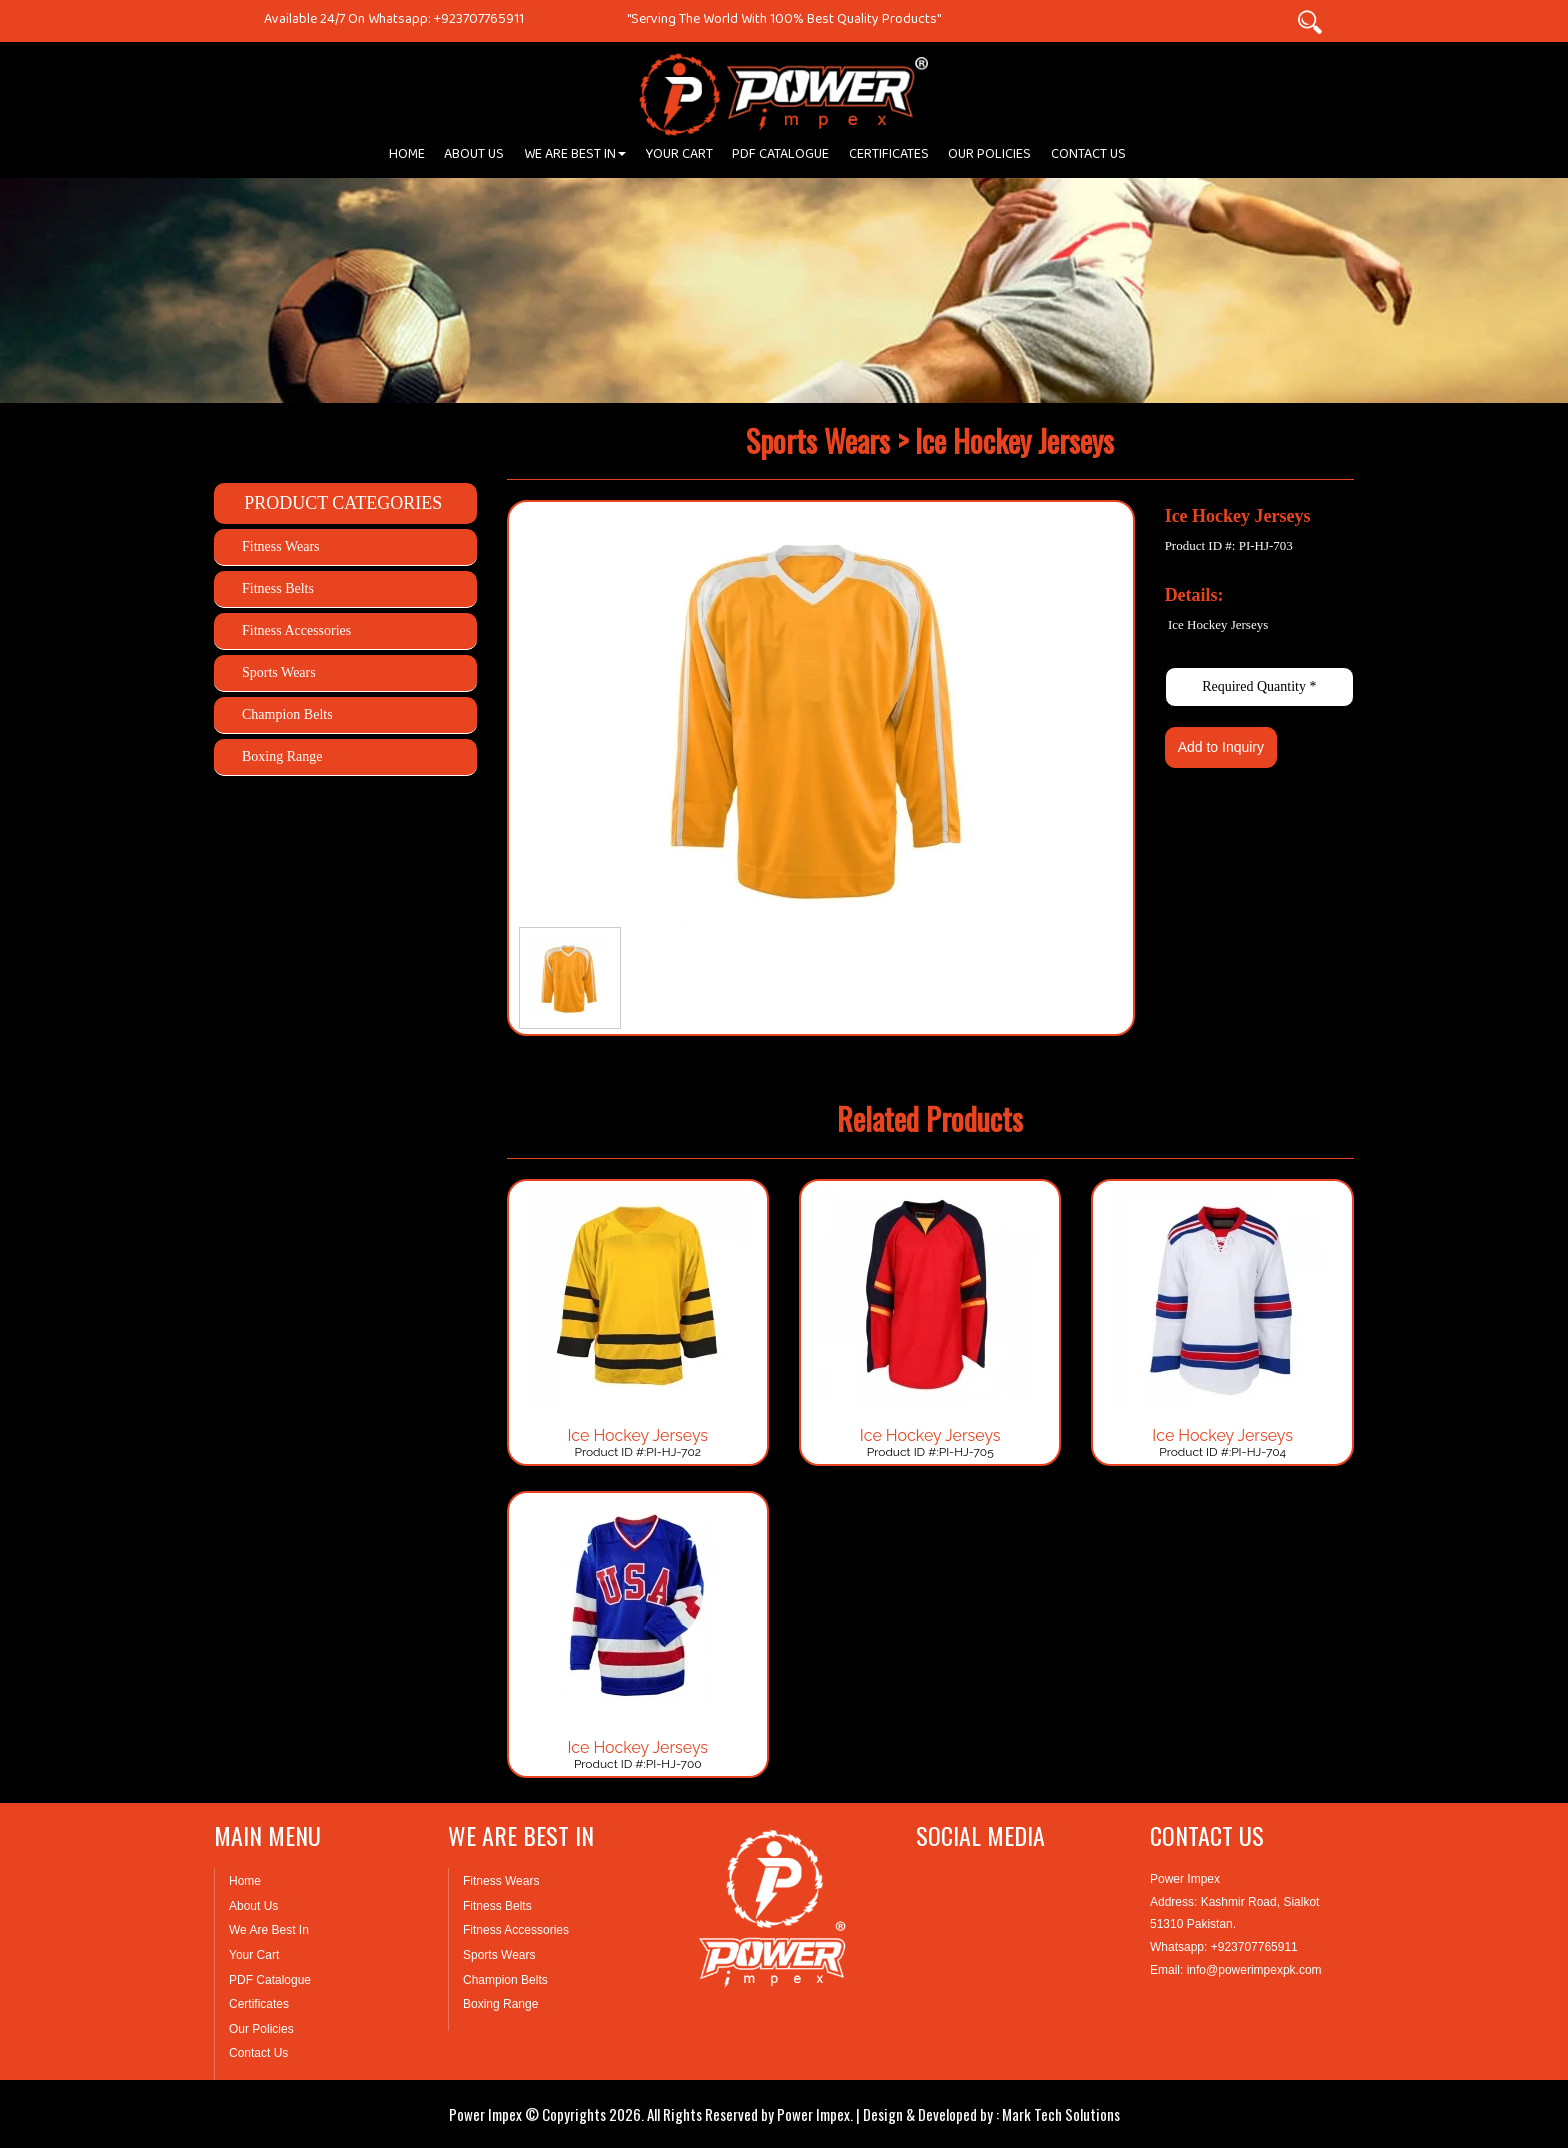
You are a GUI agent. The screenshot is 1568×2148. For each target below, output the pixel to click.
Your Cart (254, 1955)
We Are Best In (269, 1930)
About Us (253, 1906)
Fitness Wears (281, 546)
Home (245, 1881)
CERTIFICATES (889, 158)
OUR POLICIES (989, 158)
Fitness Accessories (296, 630)
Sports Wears (279, 672)
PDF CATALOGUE (780, 158)
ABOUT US (474, 158)
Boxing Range (282, 756)
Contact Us (258, 2053)
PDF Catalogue (270, 1980)
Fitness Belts (278, 588)
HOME (407, 158)
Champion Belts (287, 714)
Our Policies (261, 2029)
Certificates (259, 2004)
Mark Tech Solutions (1061, 2114)
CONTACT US (1088, 158)
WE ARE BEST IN (575, 158)
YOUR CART (679, 158)
